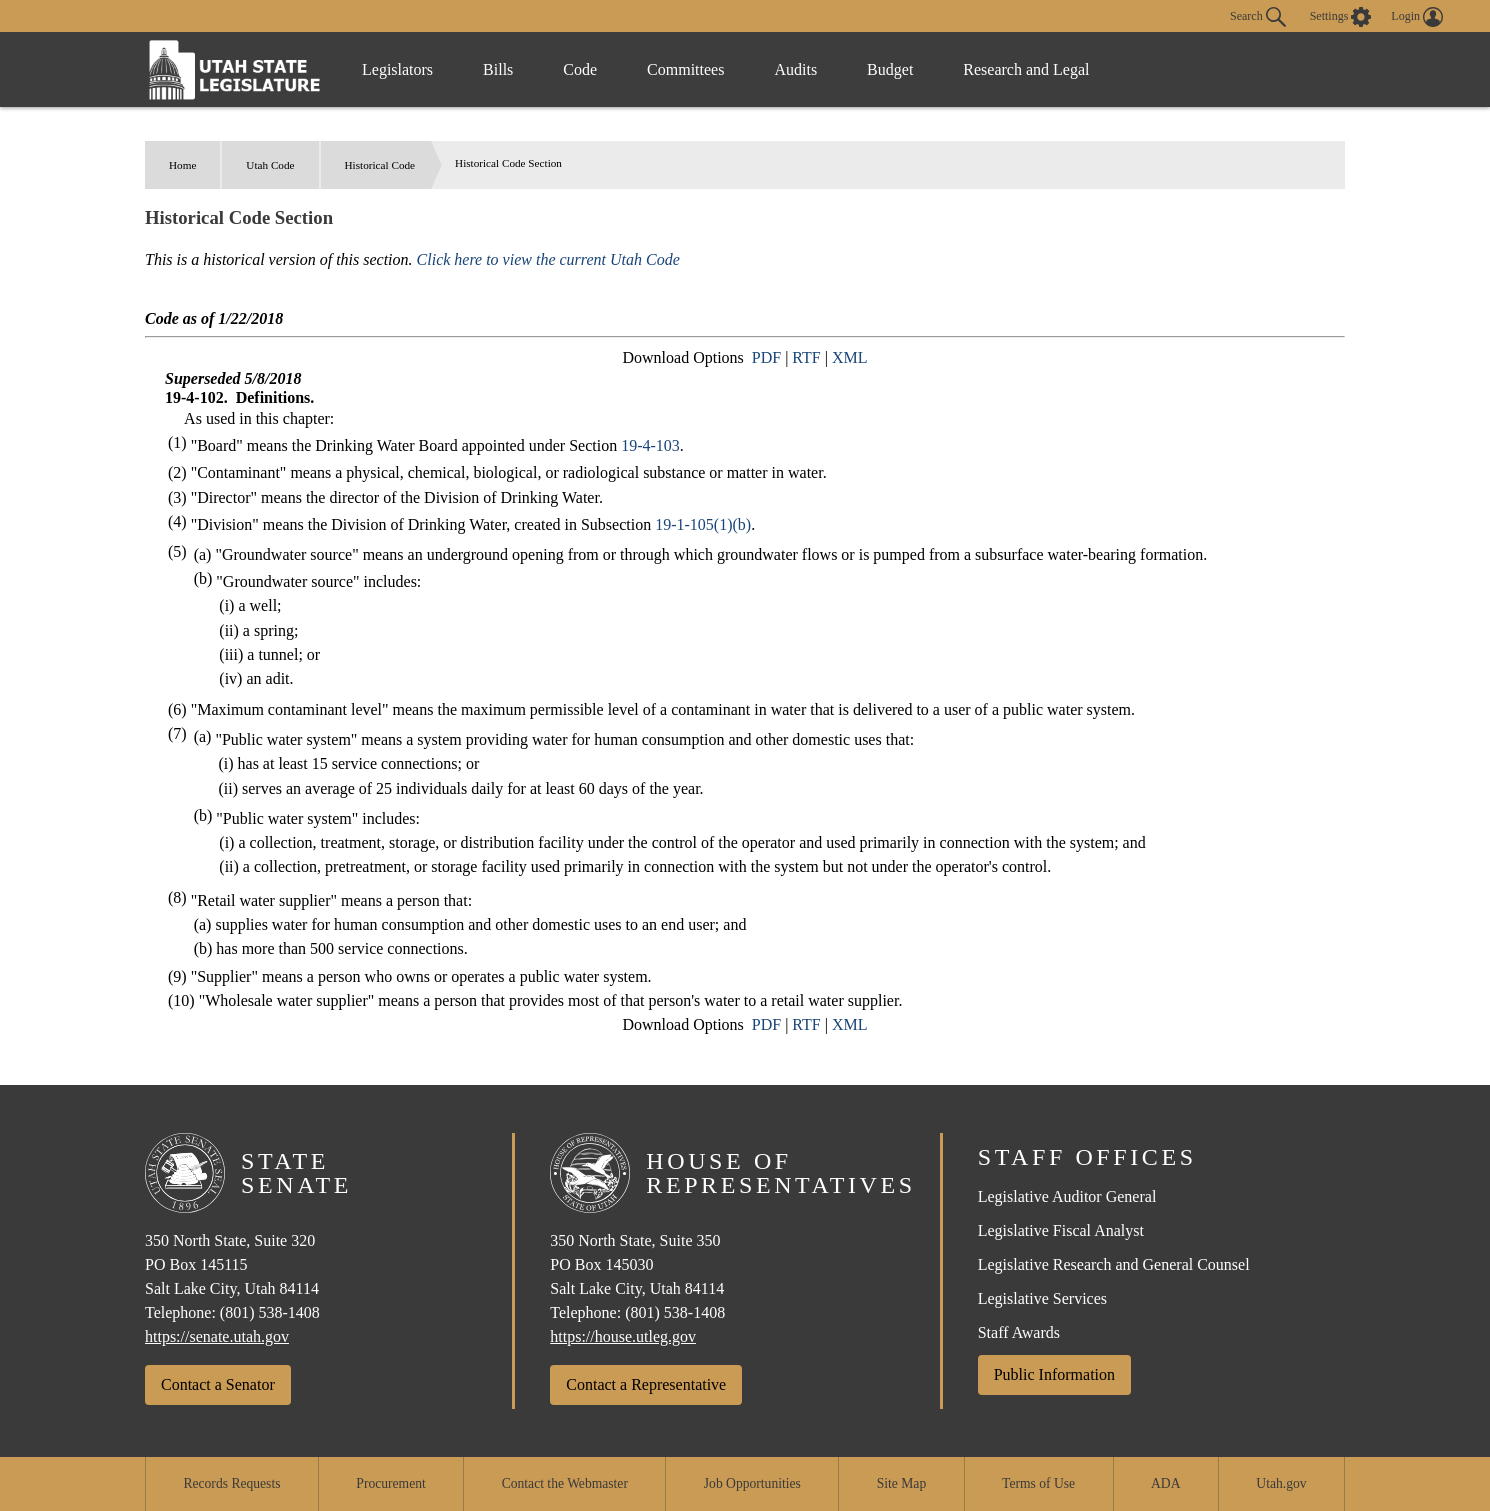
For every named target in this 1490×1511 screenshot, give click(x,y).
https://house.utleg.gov (623, 1336)
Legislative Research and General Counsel (1114, 1264)
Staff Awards (1019, 1332)
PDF (766, 357)
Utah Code (270, 165)
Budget (890, 69)
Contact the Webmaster (565, 1483)
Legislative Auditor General (1067, 1196)
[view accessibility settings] (1341, 17)
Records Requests (231, 1483)
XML (850, 357)
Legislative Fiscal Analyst (1061, 1230)
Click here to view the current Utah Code (548, 259)
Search (1258, 17)
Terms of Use (1038, 1483)
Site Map (901, 1483)
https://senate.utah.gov (217, 1336)
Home (182, 165)
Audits (795, 69)
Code (580, 69)
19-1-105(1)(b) (703, 524)
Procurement (390, 1483)
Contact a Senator (218, 1384)
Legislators (397, 69)
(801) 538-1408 (270, 1312)
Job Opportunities (752, 1483)
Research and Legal (1026, 69)
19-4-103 (650, 445)
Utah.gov (1281, 1483)
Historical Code (380, 165)
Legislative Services (1042, 1298)
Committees (685, 69)
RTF (806, 357)
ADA (1165, 1483)
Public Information (1054, 1374)
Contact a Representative (646, 1384)
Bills (498, 69)
